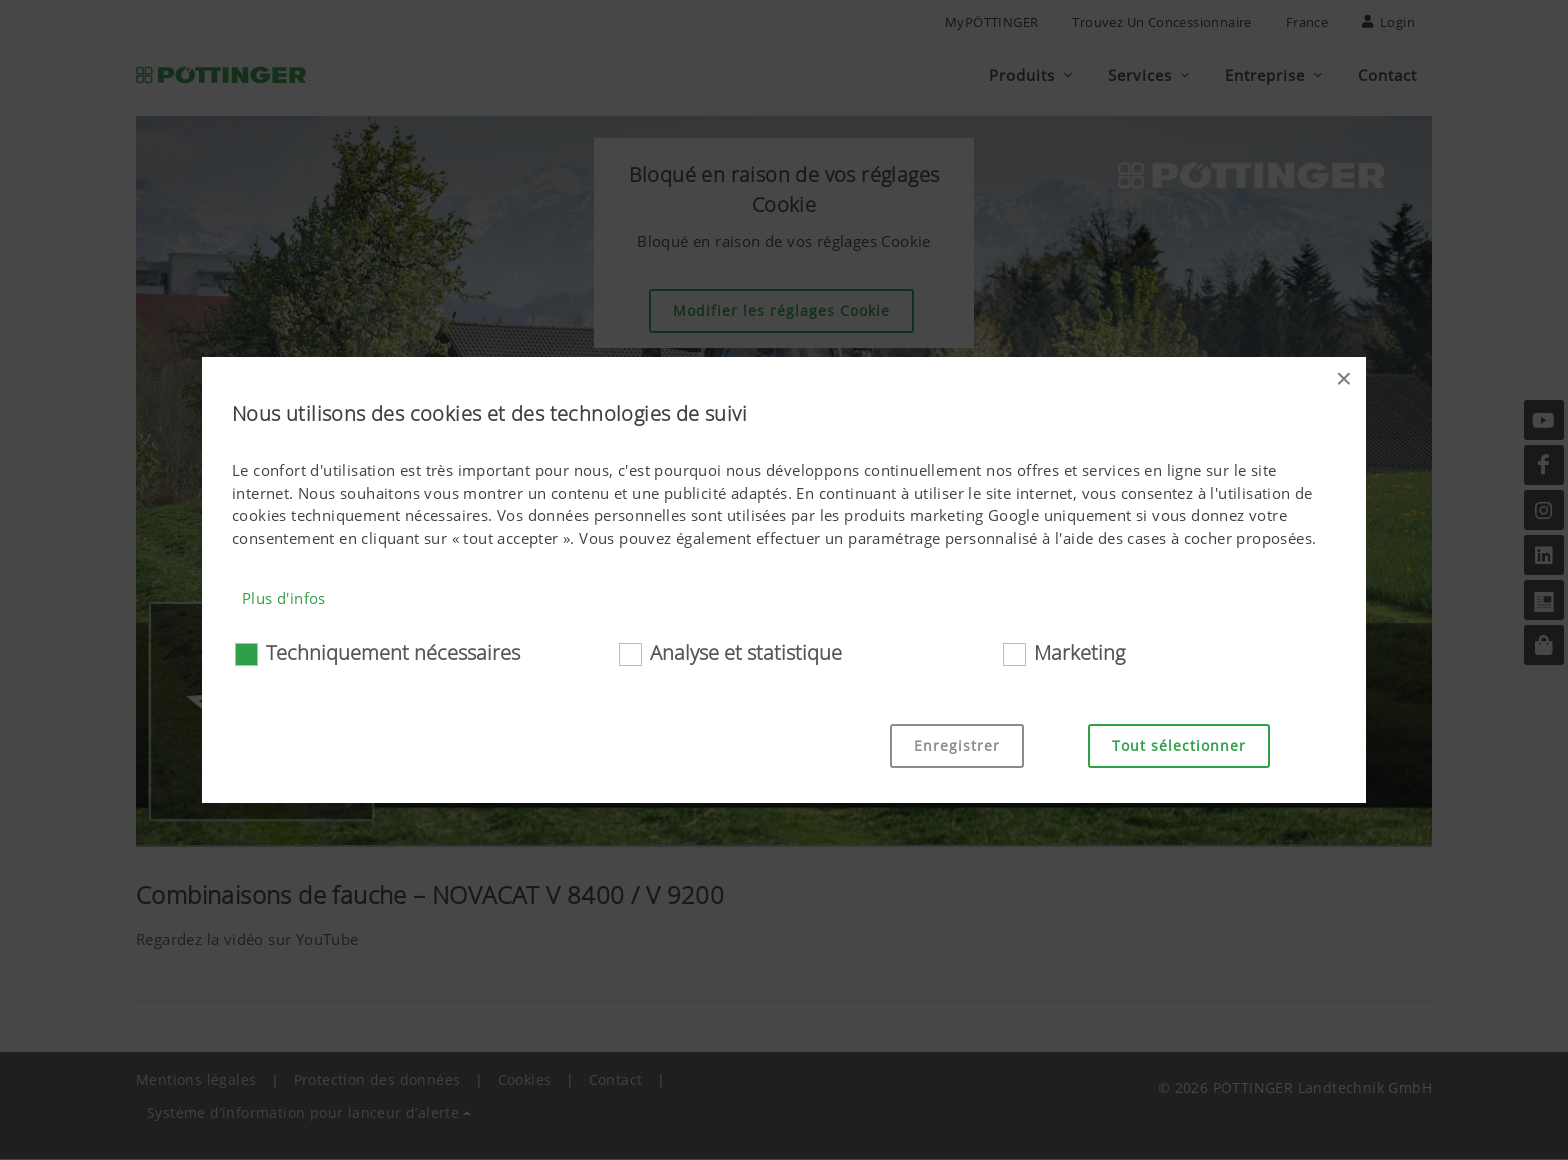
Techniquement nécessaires (393, 652)
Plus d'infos (284, 598)
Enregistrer (957, 745)
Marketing (1079, 652)
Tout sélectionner (1179, 745)
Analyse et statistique (746, 652)
